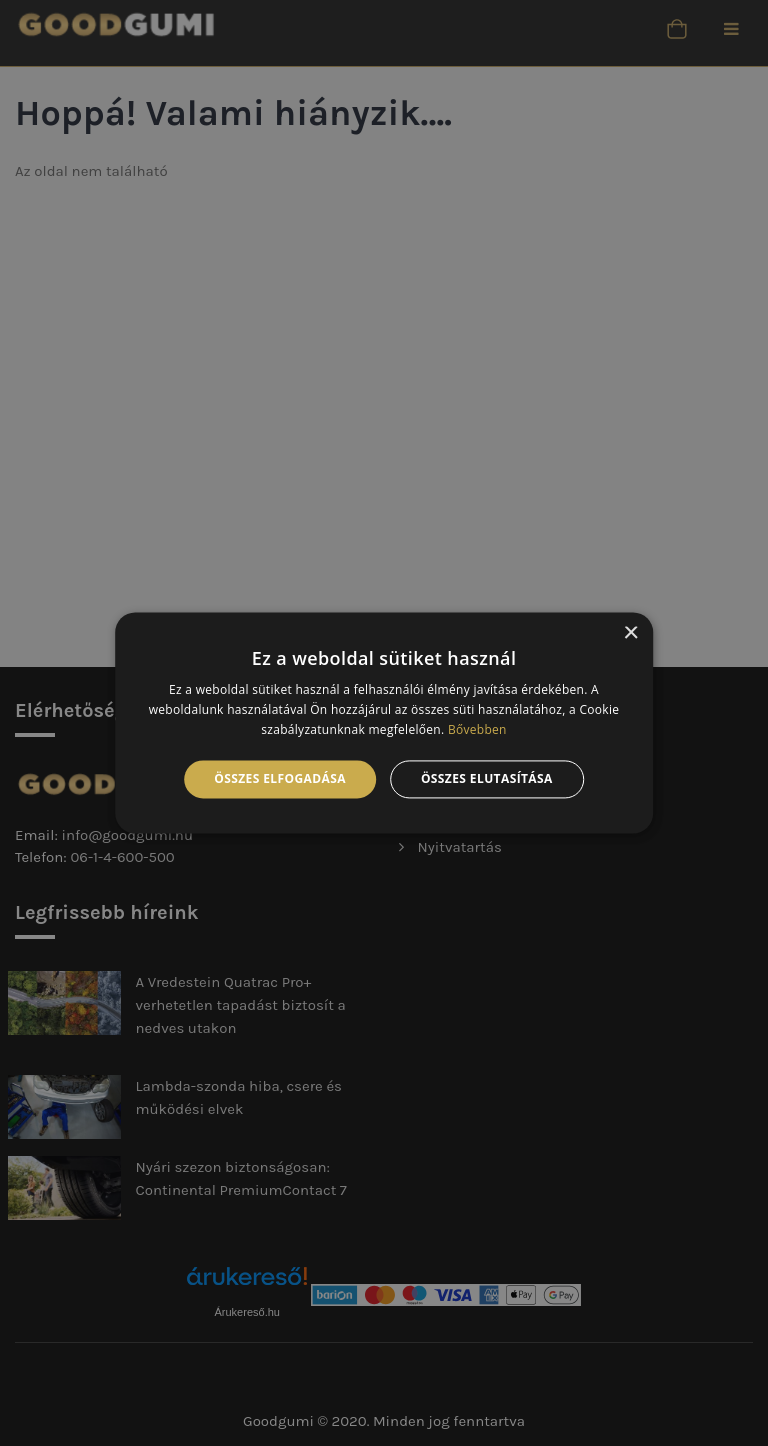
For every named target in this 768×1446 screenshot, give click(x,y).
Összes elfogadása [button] (280, 778)
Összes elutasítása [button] (487, 778)
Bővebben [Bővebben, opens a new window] (477, 729)
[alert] (384, 723)
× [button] (630, 633)
